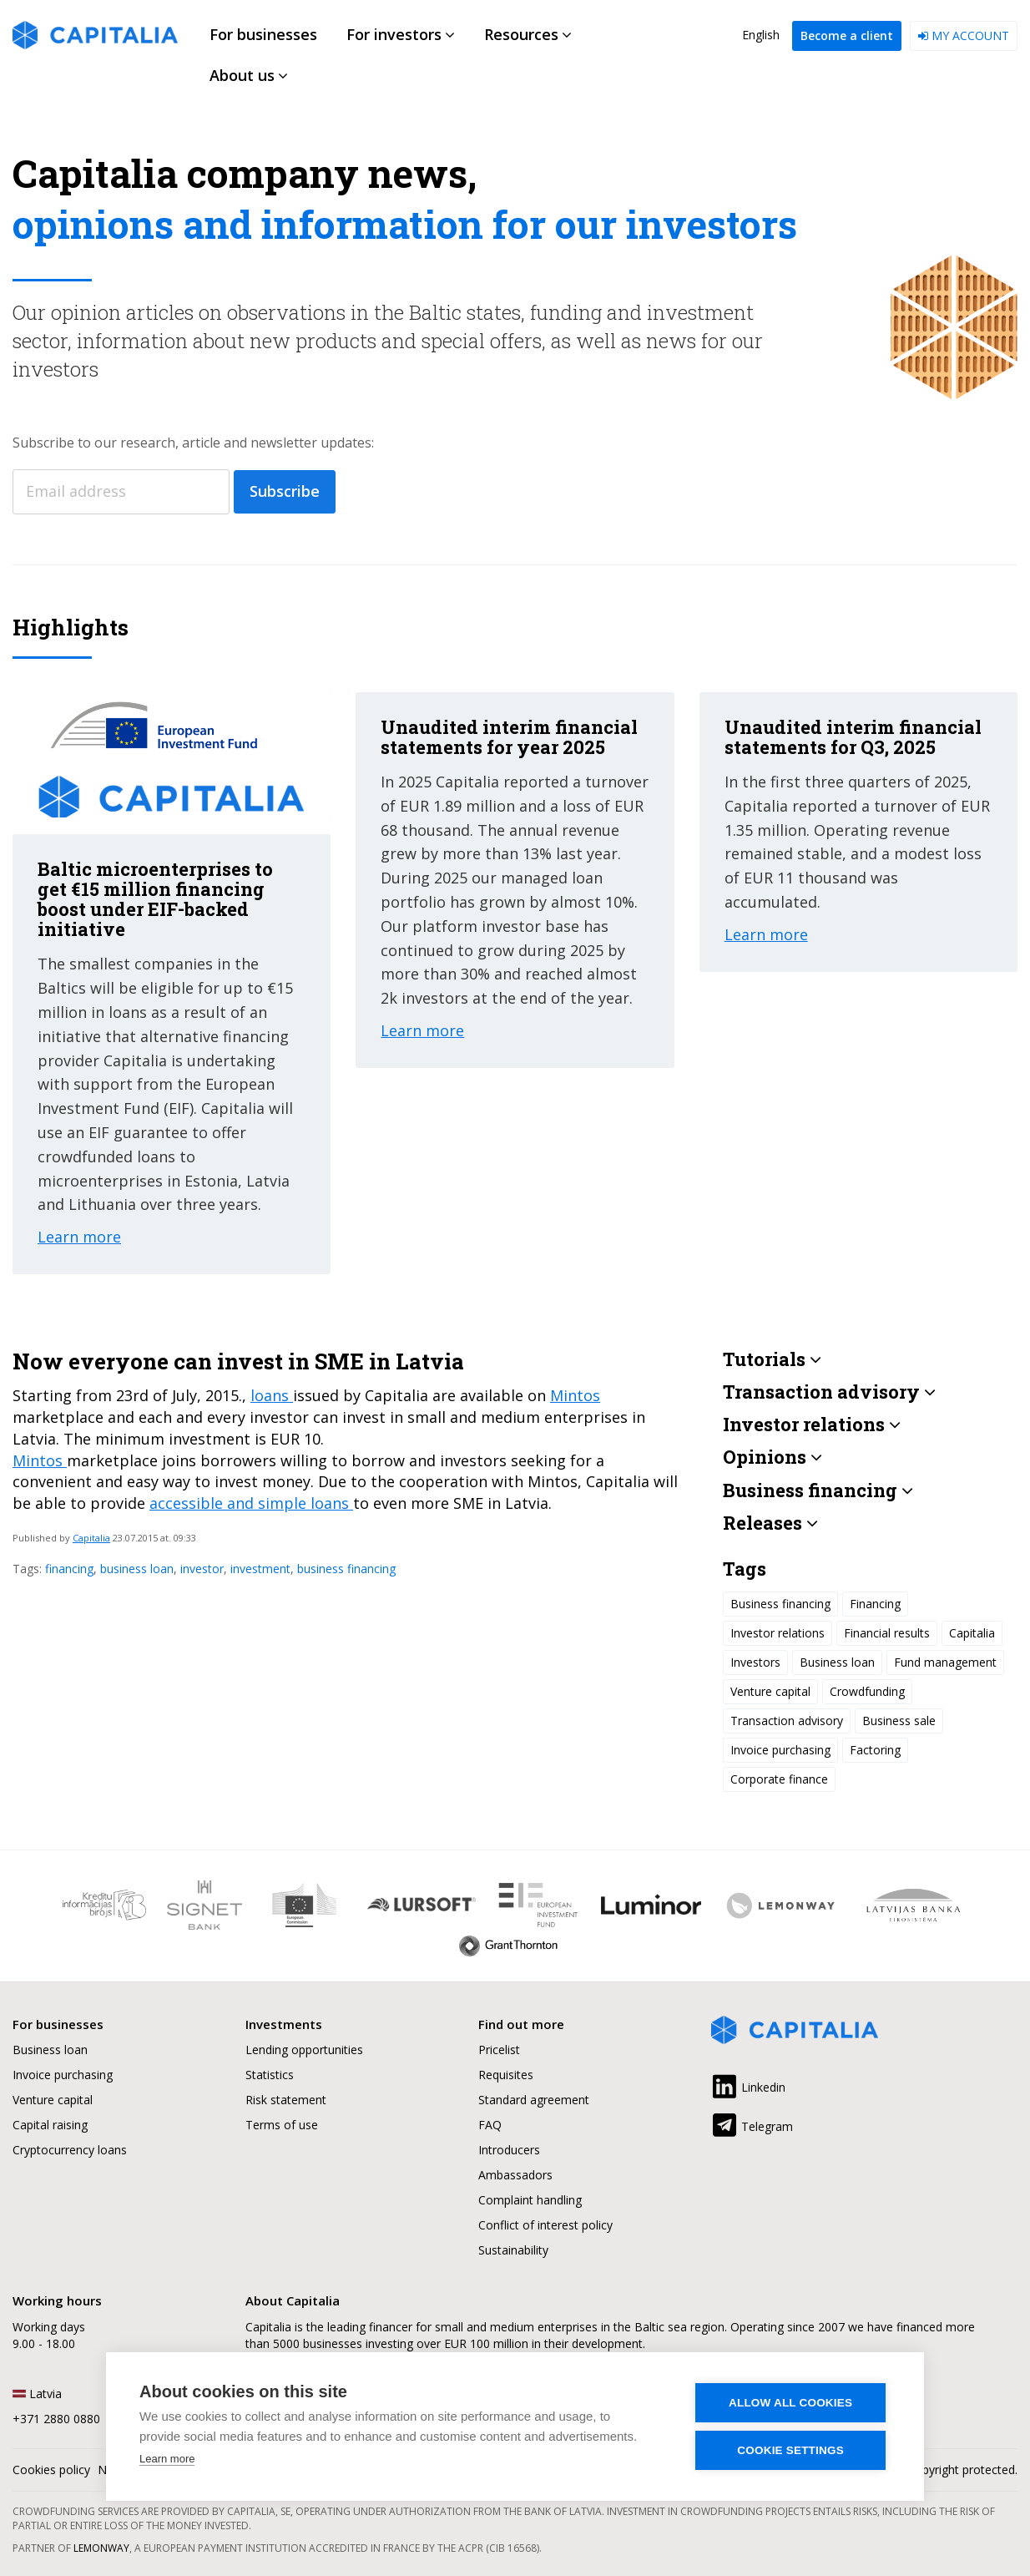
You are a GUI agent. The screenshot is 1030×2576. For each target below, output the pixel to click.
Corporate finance (779, 1779)
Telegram (752, 2123)
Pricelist (499, 2049)
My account (963, 35)
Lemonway (101, 2548)
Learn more (166, 2458)
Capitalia (91, 1537)
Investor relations (777, 1633)
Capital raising (50, 2125)
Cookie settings (791, 2450)
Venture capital (770, 1691)
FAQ (490, 2125)
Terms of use (281, 2125)
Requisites (505, 2075)
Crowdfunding (867, 1691)
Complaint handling (530, 2200)
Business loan (837, 1662)
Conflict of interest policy (545, 2225)
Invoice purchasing (780, 1750)
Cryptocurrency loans (70, 2150)
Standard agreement (533, 2100)
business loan (137, 1568)
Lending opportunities (304, 2049)
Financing (875, 1604)
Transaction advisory (786, 1720)
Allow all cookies (791, 2402)
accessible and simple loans (251, 1503)
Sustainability (513, 2250)
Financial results (887, 1633)
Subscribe (285, 491)
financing (69, 1568)
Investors (755, 1662)
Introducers (509, 2150)
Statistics (269, 2075)
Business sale (899, 1720)
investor (202, 1568)
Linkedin (748, 2084)
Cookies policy (51, 2469)
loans (271, 1395)
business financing (346, 1568)
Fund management (945, 1662)
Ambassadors (515, 2175)
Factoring (875, 1750)
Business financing (780, 1604)
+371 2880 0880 (56, 2419)
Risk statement (285, 2100)
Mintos (575, 1395)
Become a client (846, 35)
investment (260, 1568)
